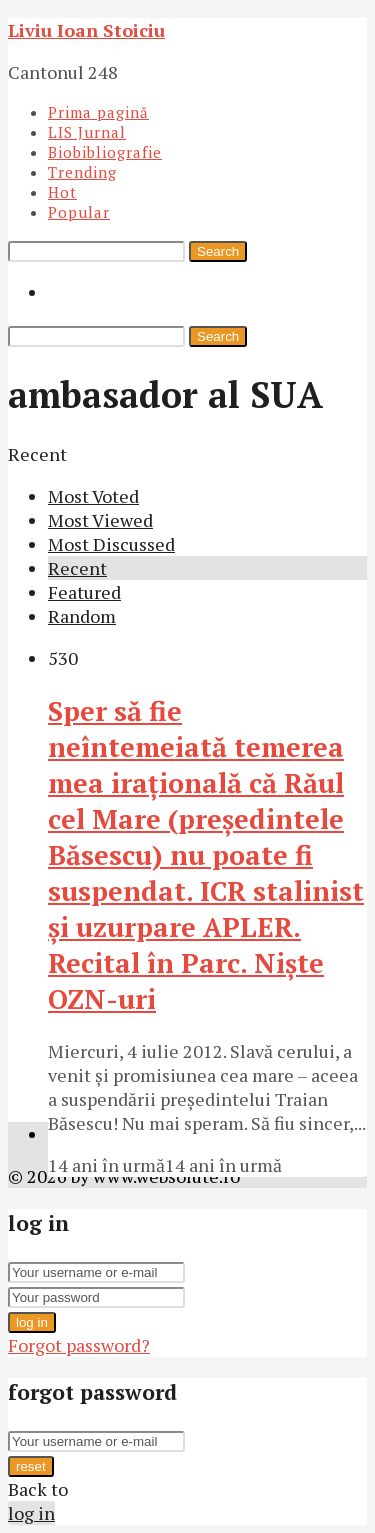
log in (32, 1322)
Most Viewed (100, 520)
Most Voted (93, 496)
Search (218, 251)
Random (82, 616)
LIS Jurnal (87, 132)
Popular (79, 212)
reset (31, 1466)
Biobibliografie (105, 152)
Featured (84, 592)
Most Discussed (111, 544)
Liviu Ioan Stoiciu (86, 30)
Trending (82, 172)
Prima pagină (98, 112)
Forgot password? (79, 1345)
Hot (62, 192)
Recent (77, 568)
